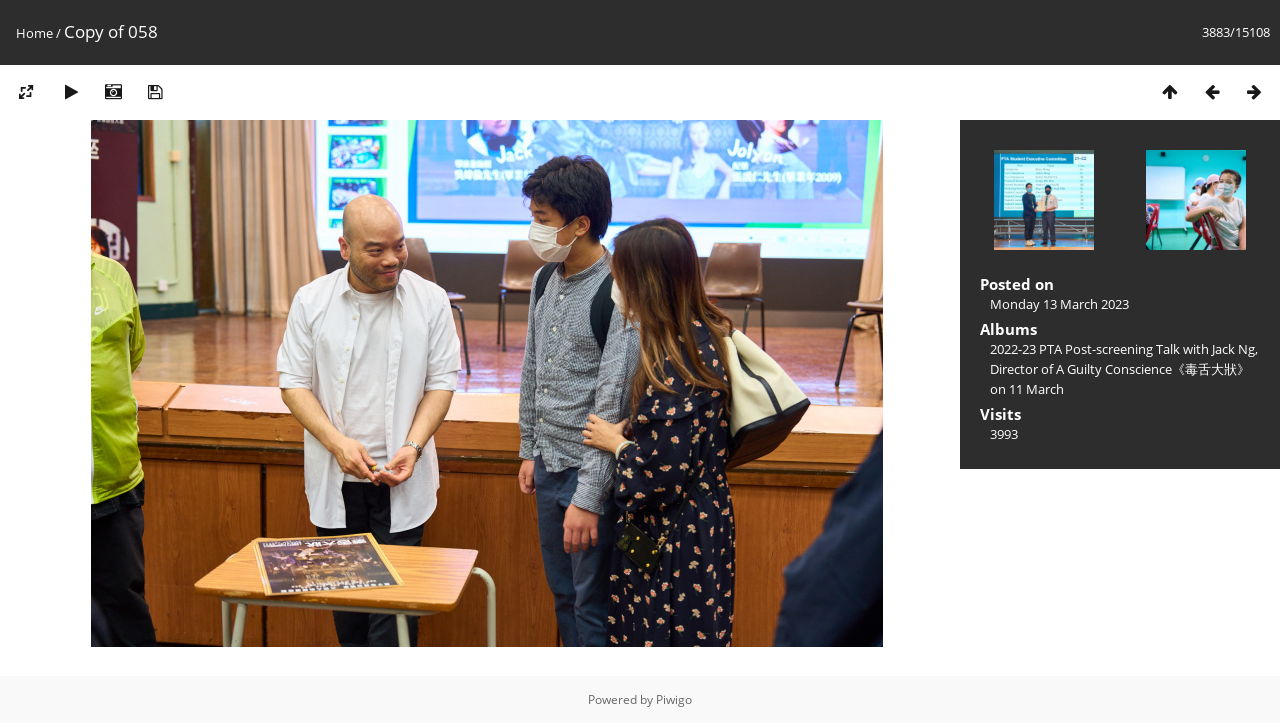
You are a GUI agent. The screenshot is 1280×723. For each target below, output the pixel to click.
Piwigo (674, 699)
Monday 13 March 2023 (1059, 304)
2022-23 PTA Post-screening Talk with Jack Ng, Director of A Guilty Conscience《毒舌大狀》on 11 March (1124, 369)
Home (34, 33)
